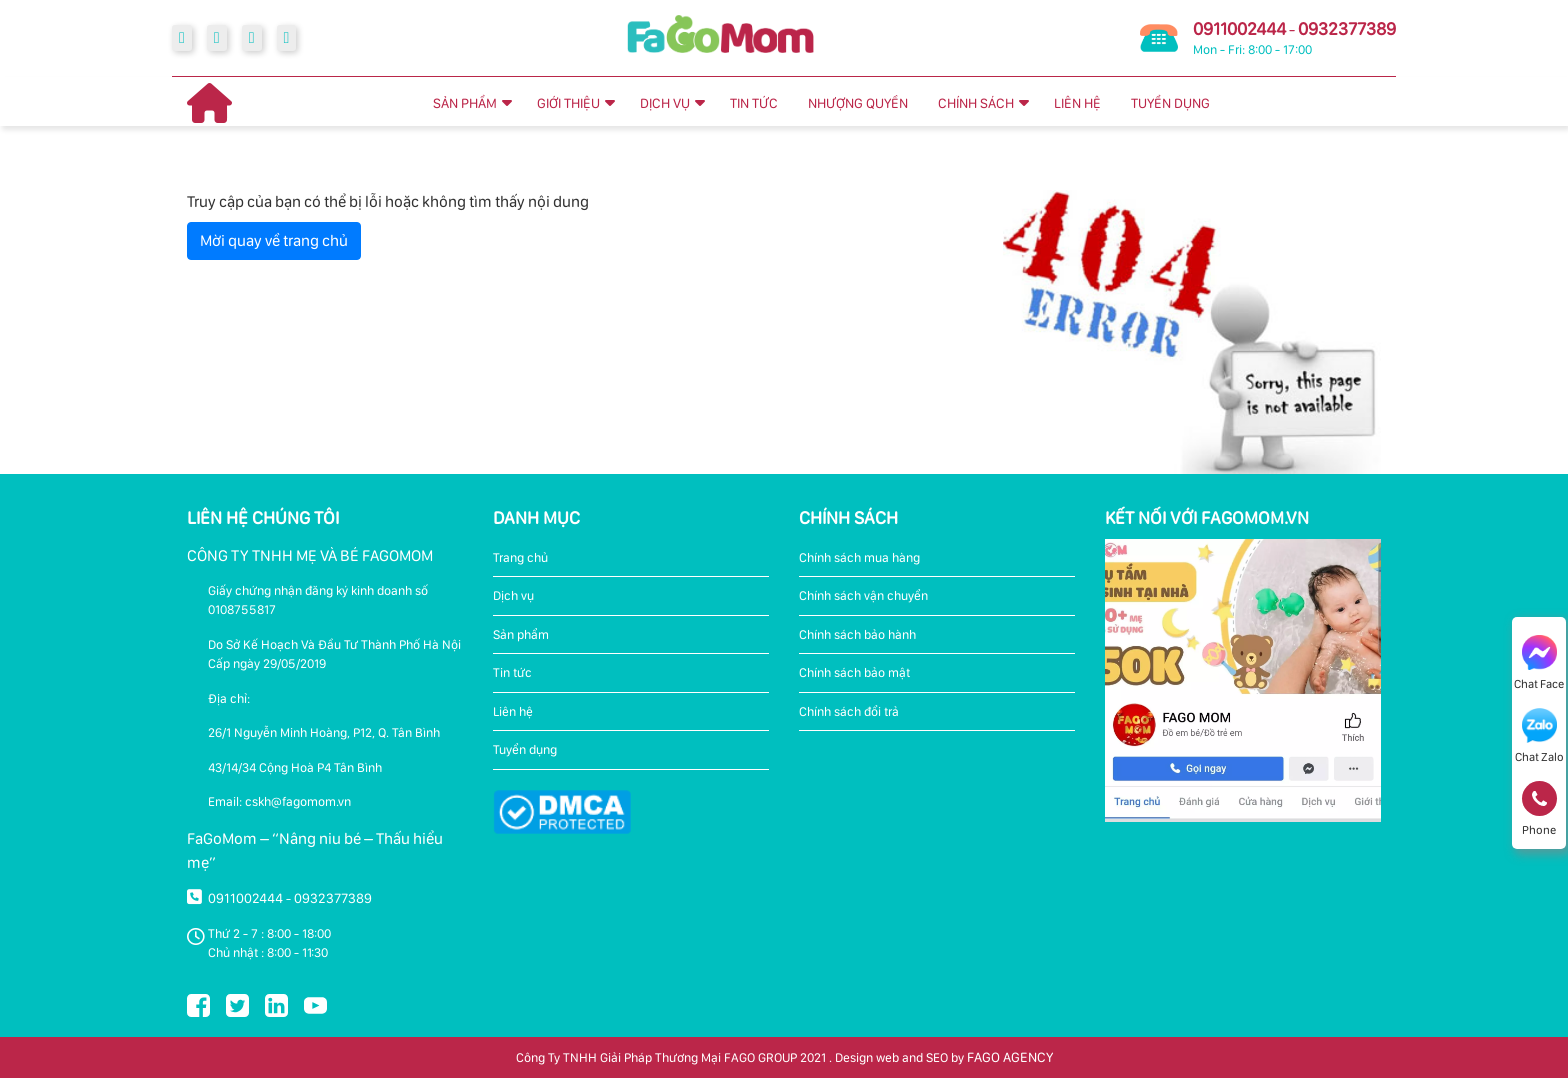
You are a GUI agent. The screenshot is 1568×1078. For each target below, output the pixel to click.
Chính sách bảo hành (857, 634)
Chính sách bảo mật (854, 672)
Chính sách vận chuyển (863, 595)
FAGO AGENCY (1010, 1057)
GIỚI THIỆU (568, 103)
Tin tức (512, 672)
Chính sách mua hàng (859, 557)
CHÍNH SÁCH (976, 103)
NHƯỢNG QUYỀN (858, 103)
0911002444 (1239, 28)
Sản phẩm (521, 634)
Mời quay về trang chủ (274, 240)
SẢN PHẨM (465, 103)
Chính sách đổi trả (849, 711)
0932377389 (1347, 28)
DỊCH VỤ (665, 103)
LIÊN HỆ (1077, 103)
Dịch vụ (513, 595)
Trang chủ (520, 557)
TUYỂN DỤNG (1170, 103)
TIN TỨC (754, 103)
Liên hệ (513, 711)
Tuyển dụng (525, 749)
